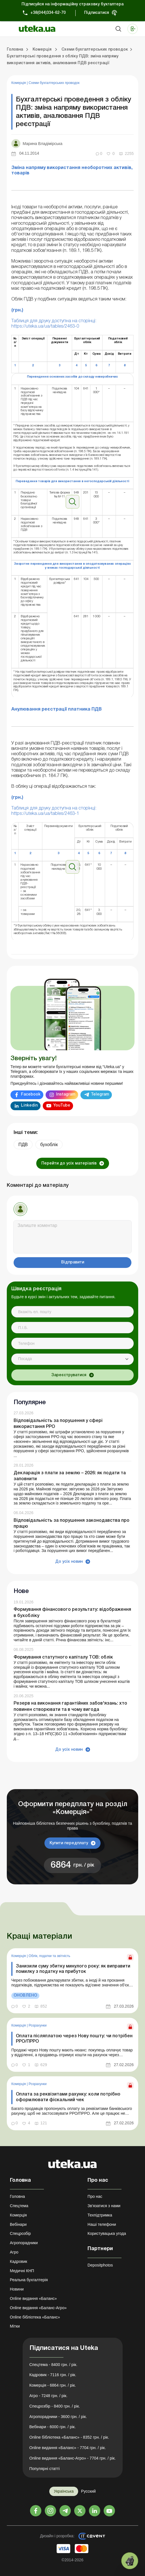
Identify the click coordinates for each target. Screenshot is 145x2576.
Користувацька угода (107, 2233)
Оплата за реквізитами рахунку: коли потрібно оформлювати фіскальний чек (68, 2097)
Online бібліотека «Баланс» (35, 2317)
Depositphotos (100, 2265)
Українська (64, 2491)
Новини (17, 2289)
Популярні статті (44, 2468)
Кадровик (18, 2261)
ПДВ (23, 1144)
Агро (14, 2252)
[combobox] (72, 1359)
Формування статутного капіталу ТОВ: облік (63, 1657)
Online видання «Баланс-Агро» (38, 2308)
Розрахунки (37, 2025)
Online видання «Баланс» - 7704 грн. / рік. (67, 2447)
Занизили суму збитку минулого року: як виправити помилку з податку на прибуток (73, 1969)
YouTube (61, 1105)
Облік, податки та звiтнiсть (49, 1956)
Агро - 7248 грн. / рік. (48, 2395)
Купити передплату (69, 1843)
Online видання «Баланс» (33, 2298)
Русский (88, 2491)
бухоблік (49, 1144)
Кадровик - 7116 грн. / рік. (52, 2374)
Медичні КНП (22, 2270)
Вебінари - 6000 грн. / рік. (52, 2427)
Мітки (15, 2326)
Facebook (30, 1094)
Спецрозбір (20, 2233)
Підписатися (96, 13)
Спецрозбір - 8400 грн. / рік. (54, 2406)
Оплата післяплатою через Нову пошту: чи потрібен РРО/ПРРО (74, 2039)
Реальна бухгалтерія (29, 2280)
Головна (17, 2196)
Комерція (19, 83)
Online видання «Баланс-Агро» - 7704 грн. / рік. (72, 2458)
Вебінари (18, 2224)
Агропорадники (24, 2243)
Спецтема (19, 2205)
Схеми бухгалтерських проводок (54, 83)
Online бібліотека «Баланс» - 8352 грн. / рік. (69, 2437)
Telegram (100, 1094)
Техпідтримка (100, 2215)
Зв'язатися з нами (104, 2205)
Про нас (95, 2196)
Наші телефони (102, 2224)
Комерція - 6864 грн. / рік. (52, 2385)
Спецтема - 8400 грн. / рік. (53, 2364)
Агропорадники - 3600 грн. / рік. (58, 2416)
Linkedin (29, 1105)
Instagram (65, 1094)
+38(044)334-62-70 (48, 13)
